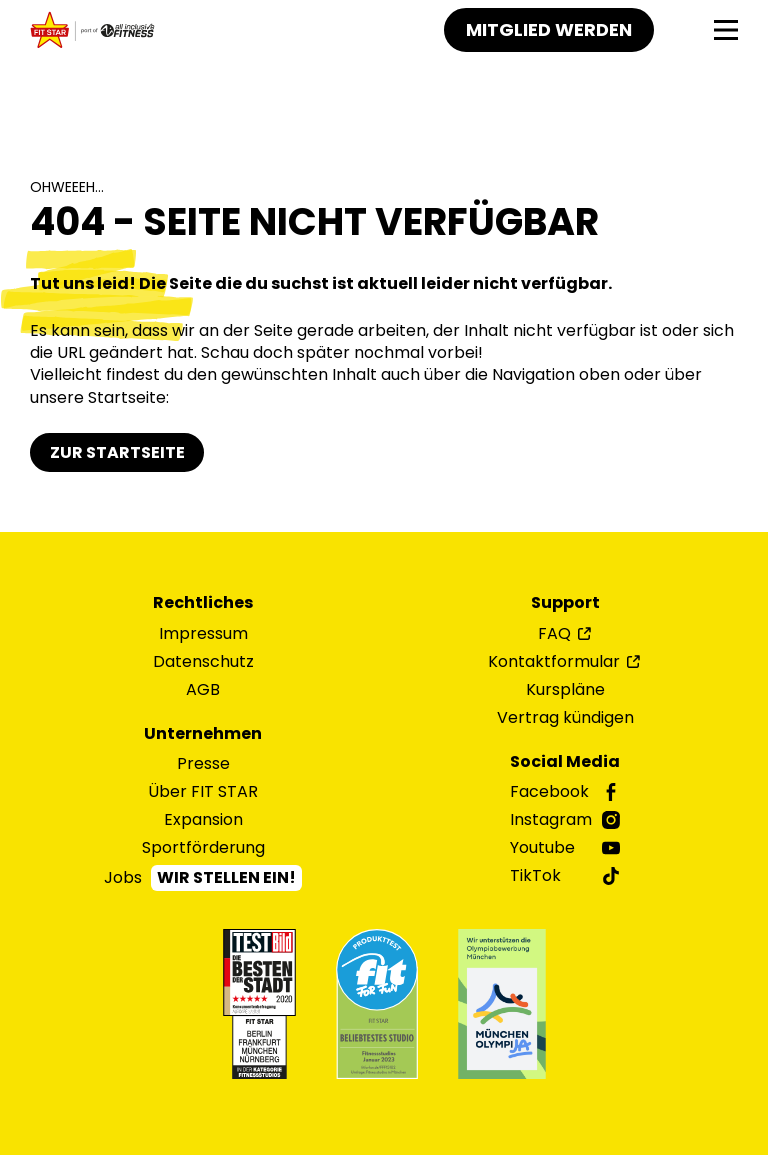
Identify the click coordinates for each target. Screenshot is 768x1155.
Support (565, 603)
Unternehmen (203, 734)
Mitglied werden (549, 29)
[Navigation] (726, 30)
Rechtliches (203, 603)
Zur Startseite (117, 452)
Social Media (565, 762)
